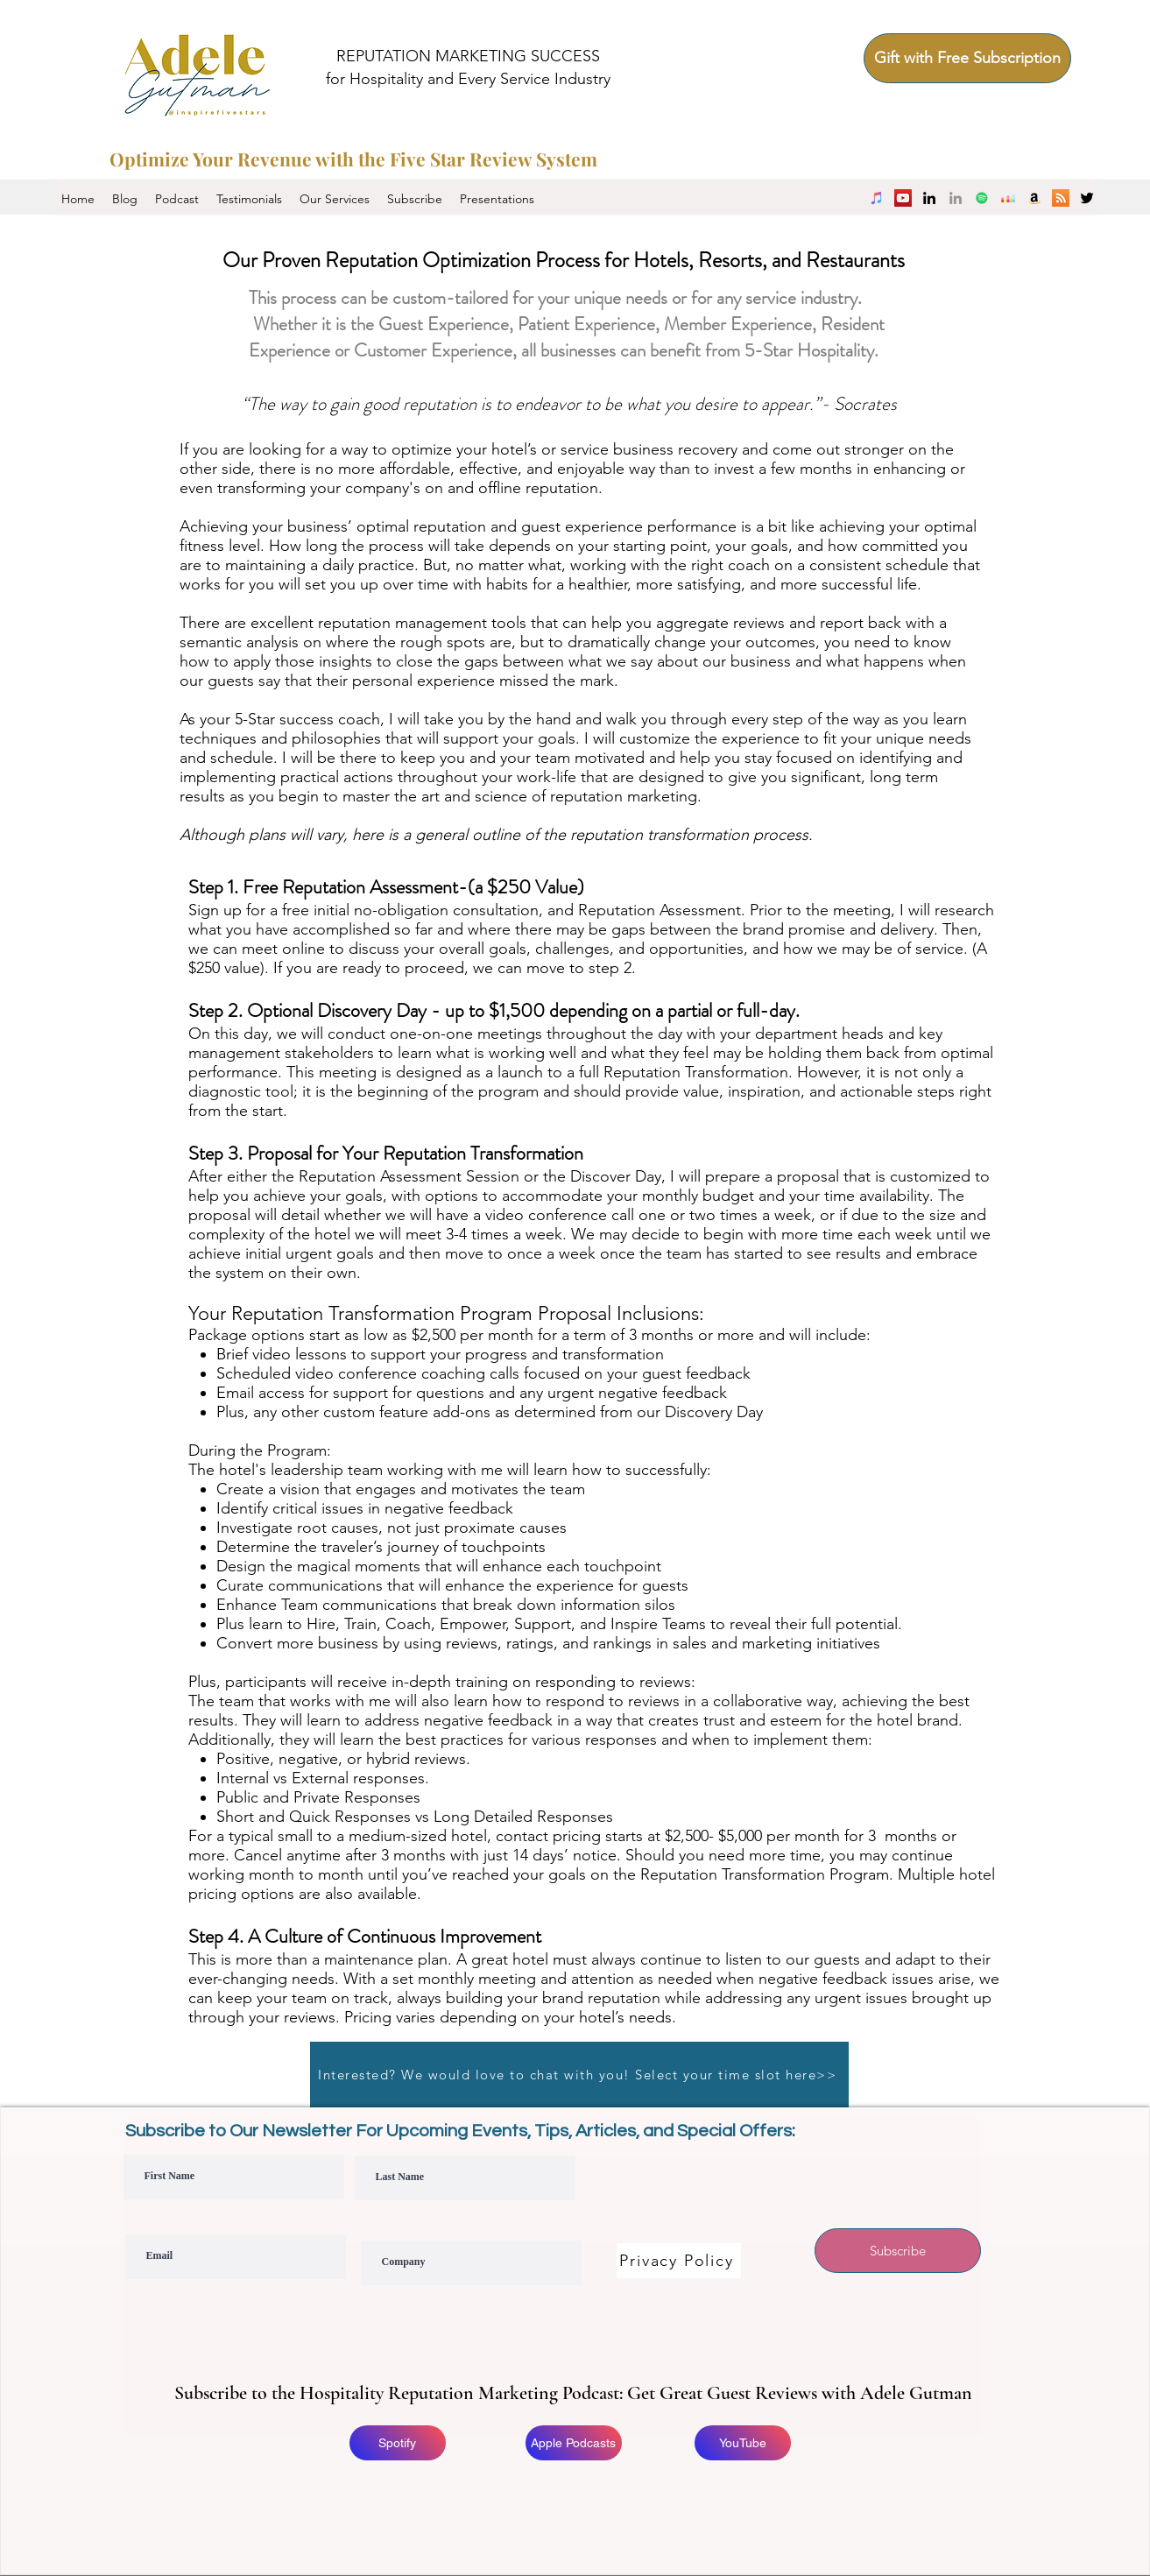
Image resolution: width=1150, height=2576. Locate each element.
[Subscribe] (898, 2250)
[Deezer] (1008, 198)
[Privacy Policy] (679, 2260)
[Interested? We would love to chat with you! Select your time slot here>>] (579, 2074)
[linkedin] (929, 198)
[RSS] (1060, 198)
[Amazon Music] (1034, 198)
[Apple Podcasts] (574, 2442)
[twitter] (1087, 198)
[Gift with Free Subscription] (967, 58)
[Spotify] (982, 198)
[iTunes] (876, 198)
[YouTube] (903, 198)
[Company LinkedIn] (955, 198)
